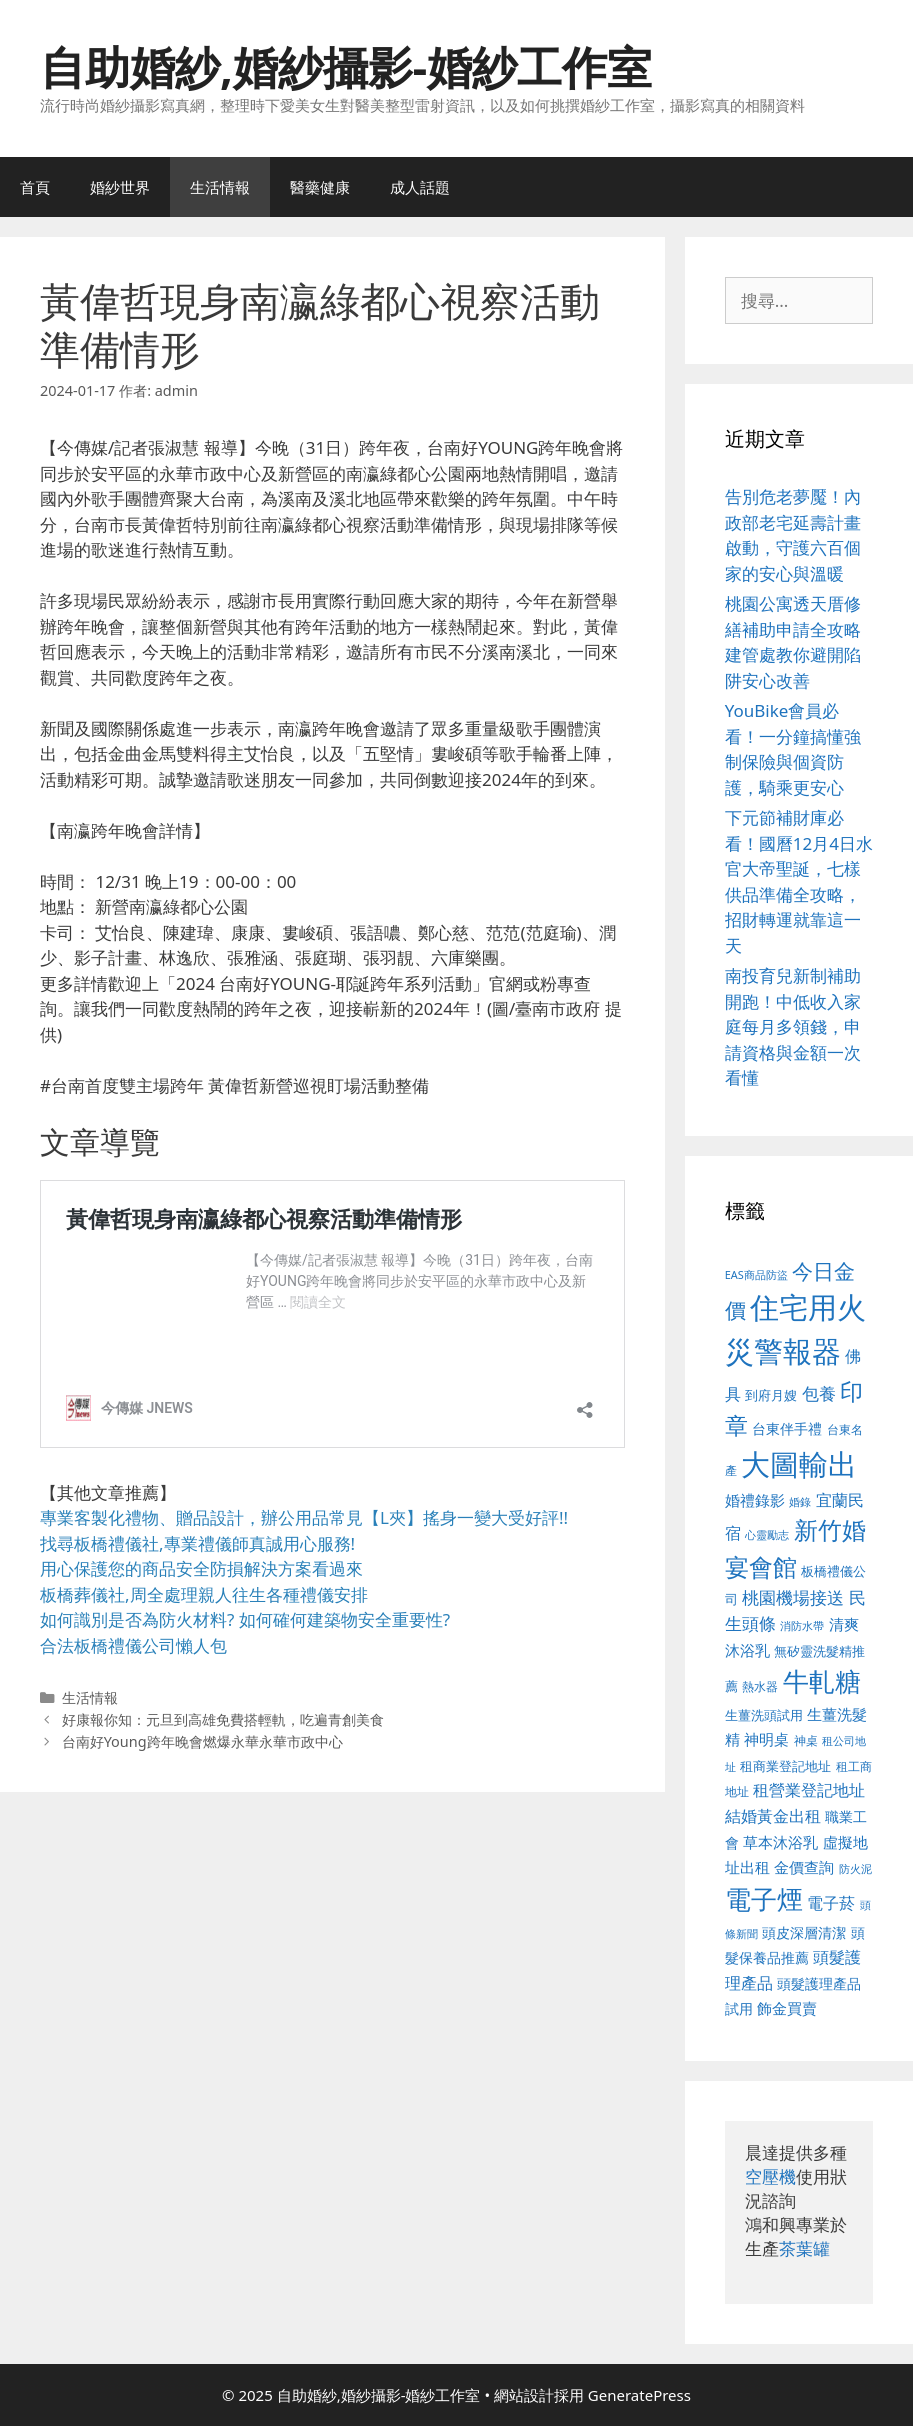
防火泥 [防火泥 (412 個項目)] (855, 1869)
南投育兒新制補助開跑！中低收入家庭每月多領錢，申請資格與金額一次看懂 (793, 1026)
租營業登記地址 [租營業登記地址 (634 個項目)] (809, 1790)
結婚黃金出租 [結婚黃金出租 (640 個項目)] (773, 1816)
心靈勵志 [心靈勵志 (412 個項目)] (767, 1535)
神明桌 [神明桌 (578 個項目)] (766, 1739)
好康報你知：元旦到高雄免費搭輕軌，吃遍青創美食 (223, 1719)
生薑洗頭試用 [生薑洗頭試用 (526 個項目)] (764, 1715)
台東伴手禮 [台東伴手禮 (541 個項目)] (787, 1428)
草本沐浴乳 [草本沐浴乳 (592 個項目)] (780, 1842)
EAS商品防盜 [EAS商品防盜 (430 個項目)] (756, 1274)
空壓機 (770, 2176)
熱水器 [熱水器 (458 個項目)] (760, 1686)
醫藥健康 (320, 187)
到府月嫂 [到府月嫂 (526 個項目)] (771, 1395)
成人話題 (420, 187)
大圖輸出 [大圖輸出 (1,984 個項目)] (799, 1464)
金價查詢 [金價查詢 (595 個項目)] (804, 1867)
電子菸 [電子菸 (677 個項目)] (831, 1902)
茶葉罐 (804, 2248)
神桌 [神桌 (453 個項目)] (806, 1740)
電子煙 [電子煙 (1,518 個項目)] (764, 1899)
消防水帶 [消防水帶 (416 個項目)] (802, 1626)
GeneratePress (639, 2395)
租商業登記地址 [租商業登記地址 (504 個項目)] (785, 1766)
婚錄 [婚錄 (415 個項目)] (800, 1502)
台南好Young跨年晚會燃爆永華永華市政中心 (202, 1741)
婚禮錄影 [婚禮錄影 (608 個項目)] (755, 1500)
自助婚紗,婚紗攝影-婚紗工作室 (346, 66)
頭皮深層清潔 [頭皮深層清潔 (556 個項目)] (804, 1932)
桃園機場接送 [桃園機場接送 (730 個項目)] (793, 1597)
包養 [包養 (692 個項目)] (819, 1393)
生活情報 (220, 187)
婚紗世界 (120, 187)
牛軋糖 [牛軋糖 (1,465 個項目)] (822, 1681)
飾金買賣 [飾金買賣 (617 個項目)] (787, 2008)
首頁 (35, 187)
